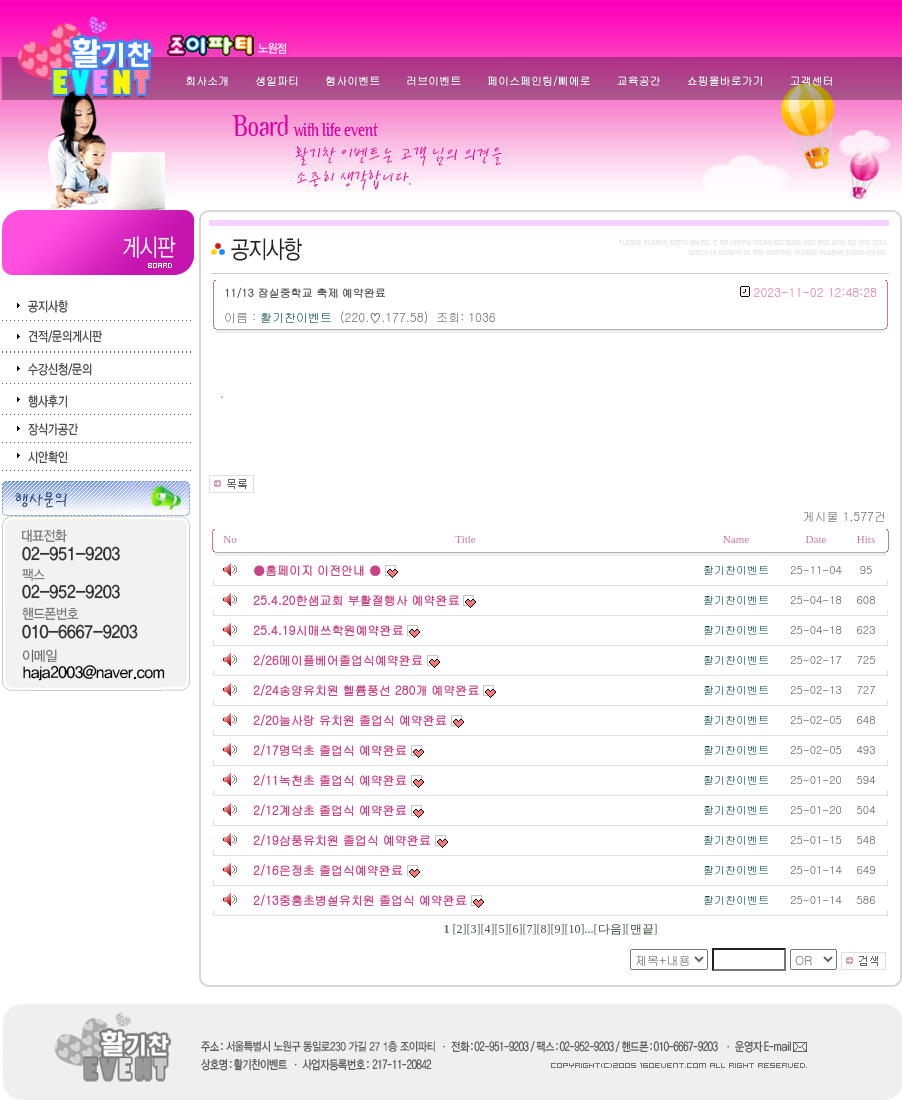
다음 (610, 929)
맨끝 (642, 929)
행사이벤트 (352, 80)
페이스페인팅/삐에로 (539, 80)
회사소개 (207, 80)
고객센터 (812, 80)
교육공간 (639, 80)
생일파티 (277, 80)
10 (575, 929)
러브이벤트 (433, 80)
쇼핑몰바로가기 (725, 80)
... (589, 929)
